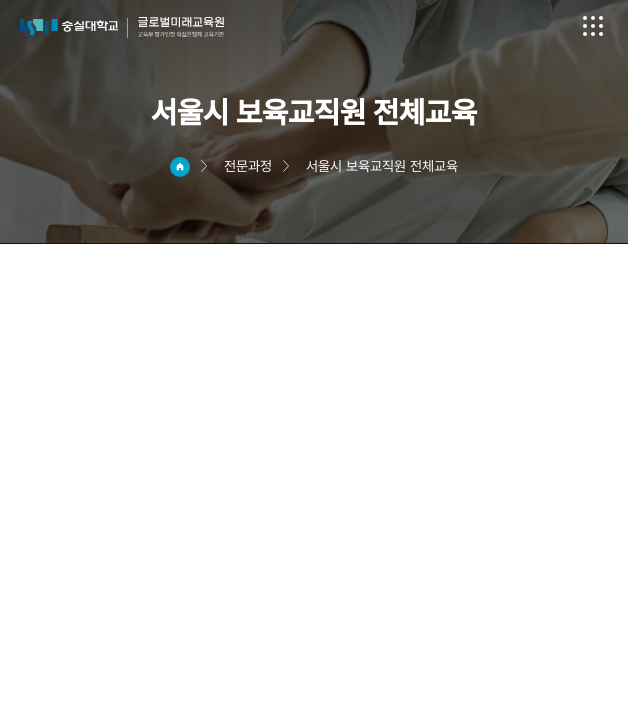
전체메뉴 (593, 26)
